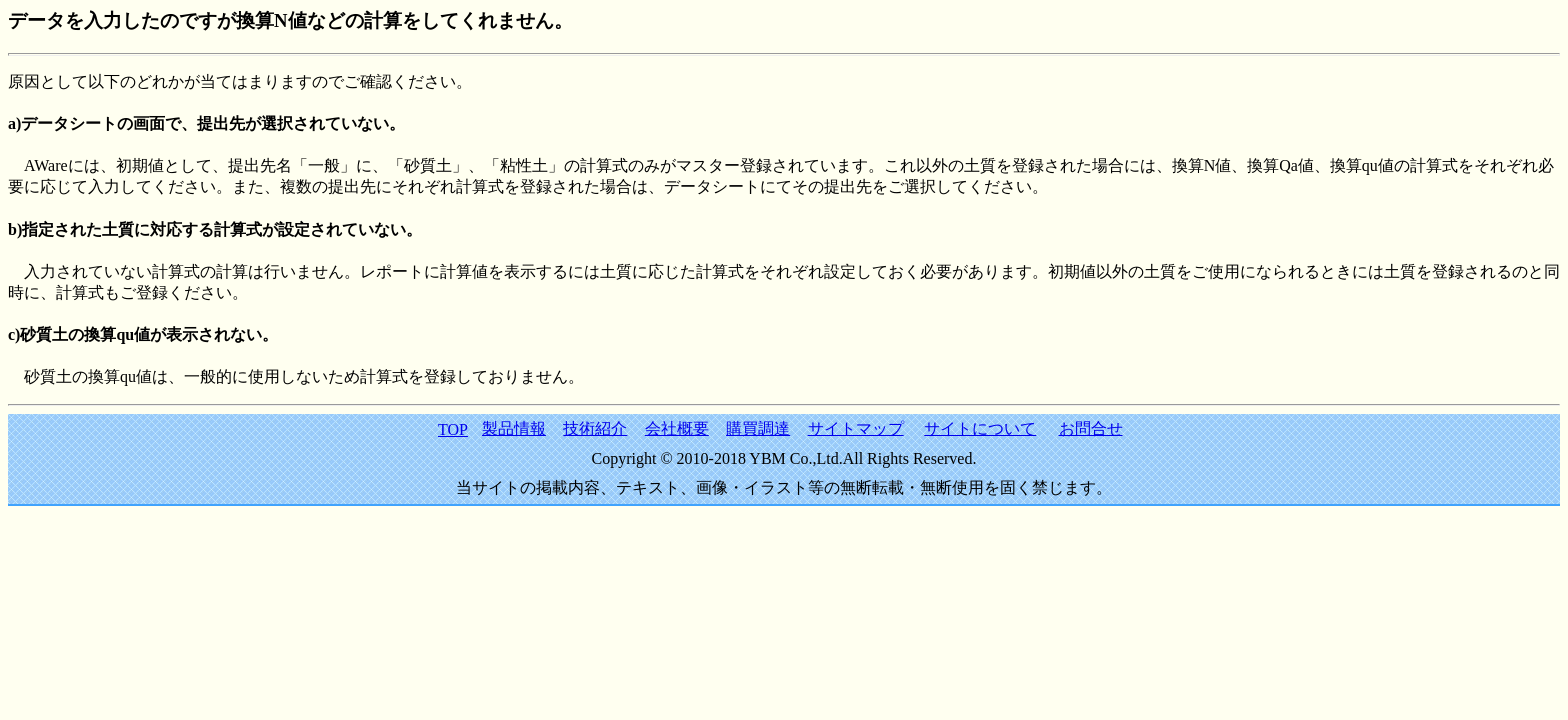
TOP (453, 429)
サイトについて (980, 428)
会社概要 (677, 428)
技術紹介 (595, 428)
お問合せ (1091, 428)
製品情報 (514, 428)
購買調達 (758, 428)
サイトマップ (856, 428)
